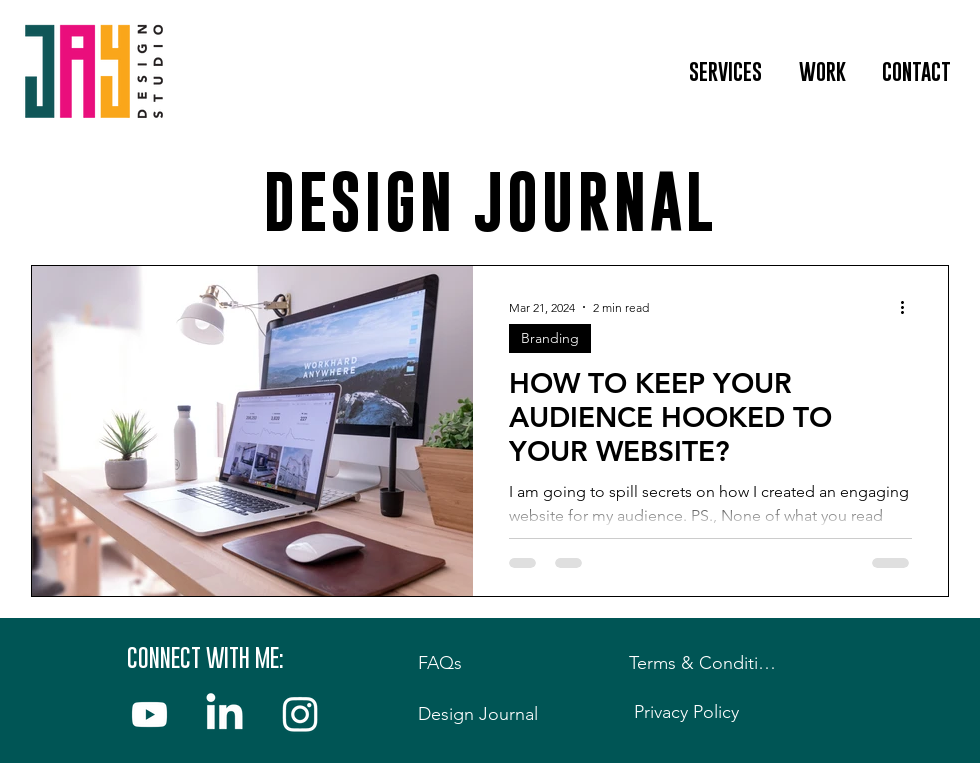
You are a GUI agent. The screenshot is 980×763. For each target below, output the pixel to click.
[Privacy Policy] (690, 712)
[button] (725, 71)
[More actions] (909, 307)
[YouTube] (149, 714)
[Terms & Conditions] (710, 663)
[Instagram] (299, 714)
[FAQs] (474, 663)
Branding (550, 338)
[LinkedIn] (224, 714)
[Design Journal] (483, 714)
